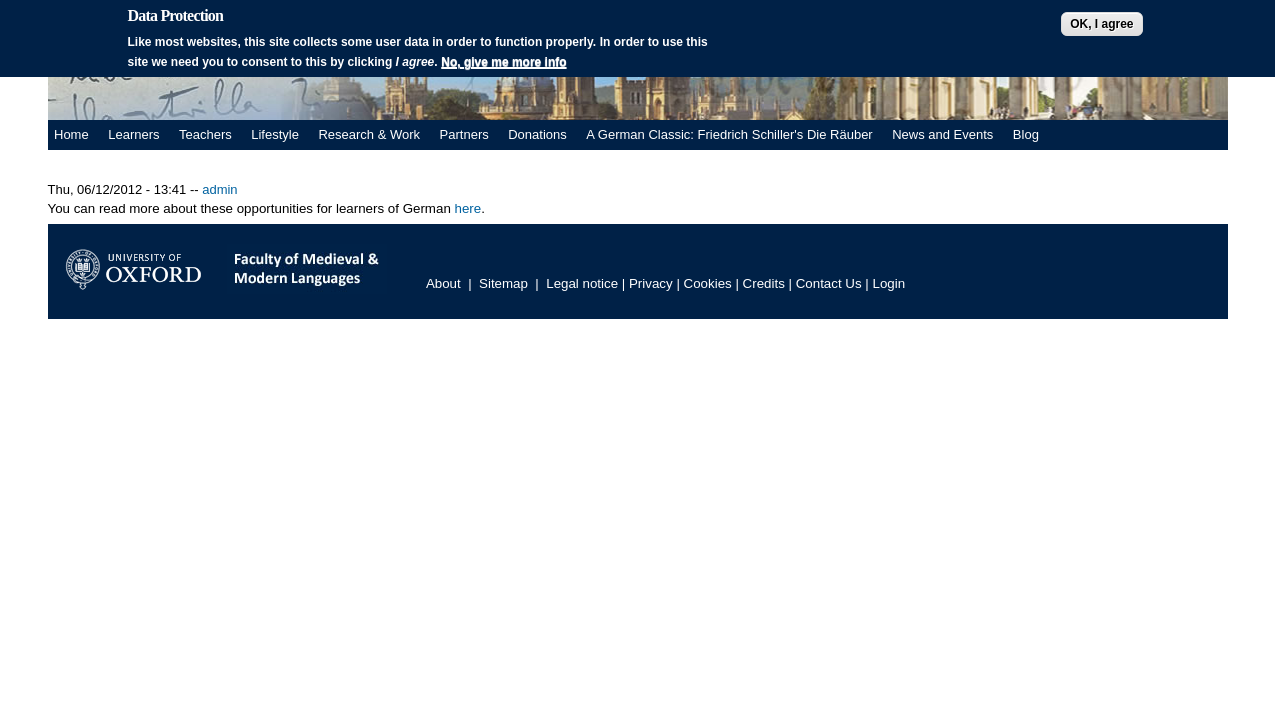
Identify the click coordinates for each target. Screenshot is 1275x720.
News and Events (942, 134)
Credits (764, 283)
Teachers (205, 134)
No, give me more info (503, 62)
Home (71, 134)
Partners (464, 134)
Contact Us (829, 283)
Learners (133, 134)
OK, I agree (1101, 24)
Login (889, 283)
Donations (537, 134)
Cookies (708, 283)
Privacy (651, 283)
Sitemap (503, 283)
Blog (1026, 134)
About (443, 283)
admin (219, 189)
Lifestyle (275, 134)
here (466, 208)
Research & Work (369, 134)
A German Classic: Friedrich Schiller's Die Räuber (729, 134)
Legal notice (582, 283)
